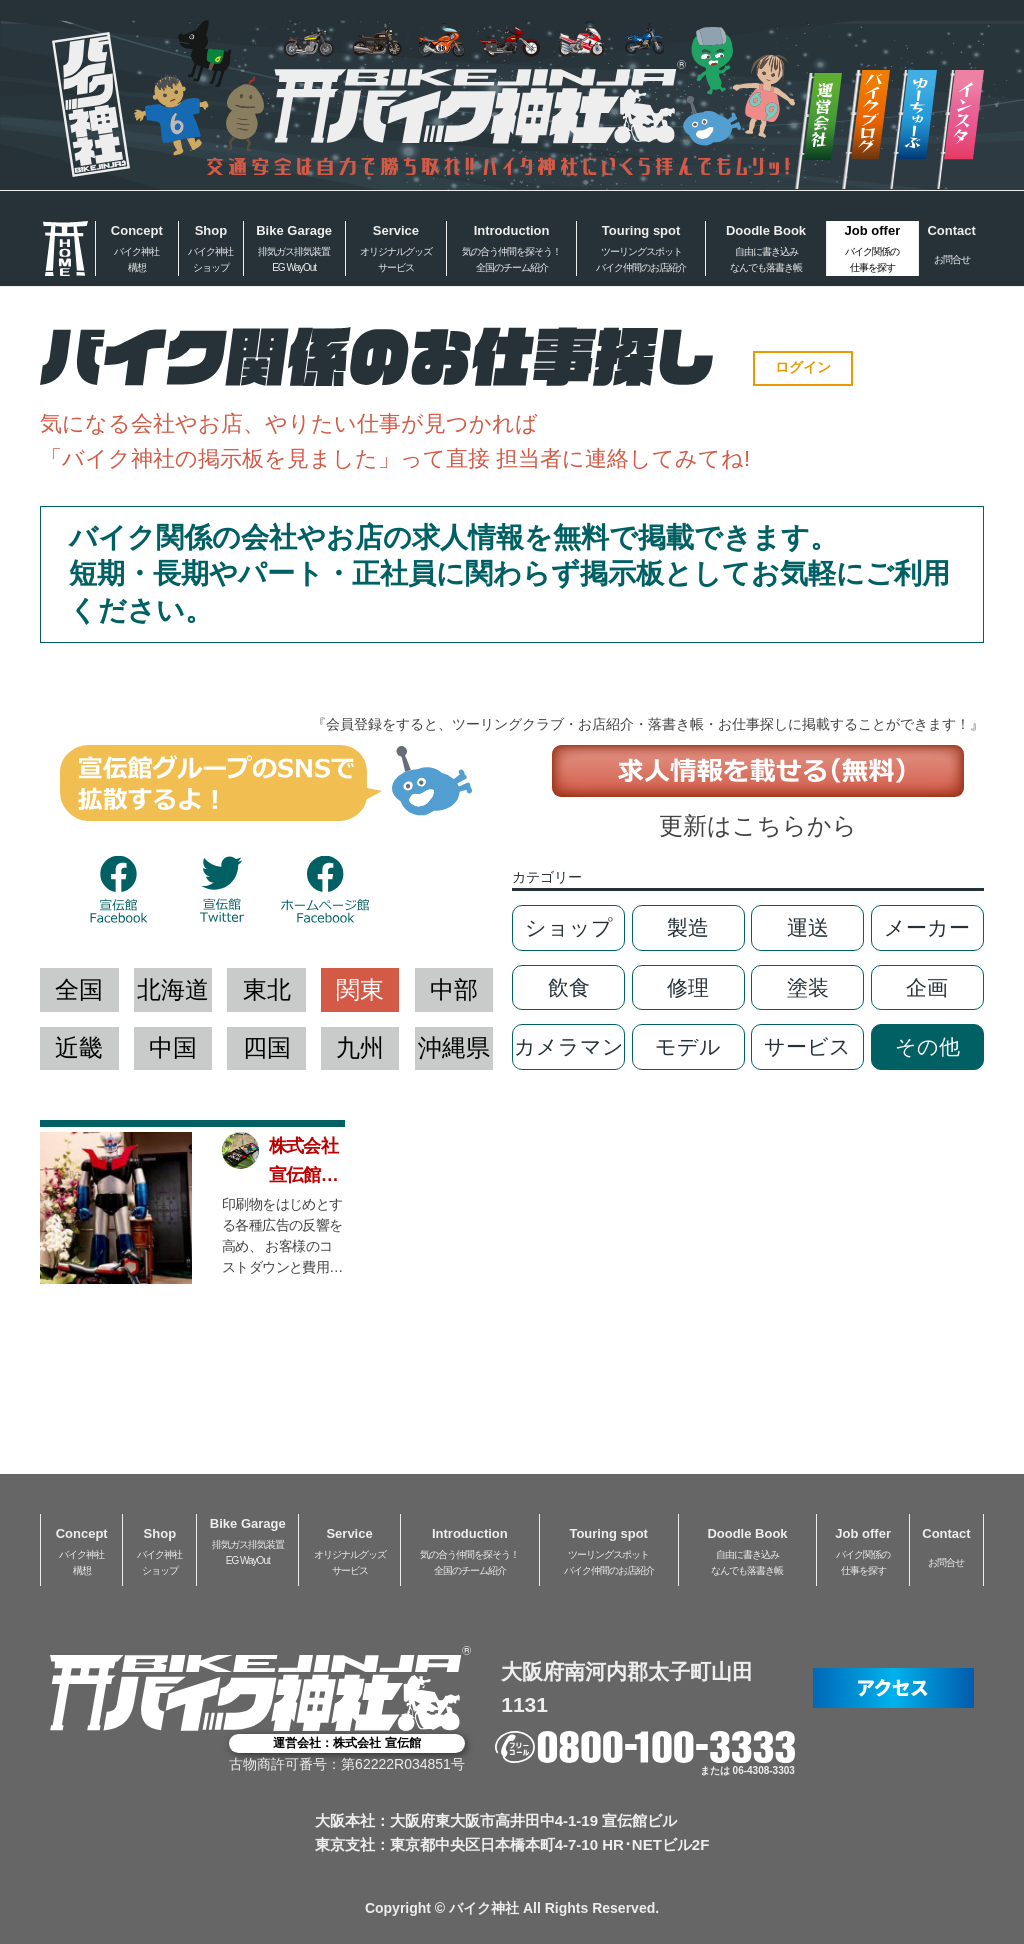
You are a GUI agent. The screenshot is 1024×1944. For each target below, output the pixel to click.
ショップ (569, 927)
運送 (808, 927)
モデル (688, 1046)
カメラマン (569, 1046)
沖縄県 (454, 1047)
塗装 (808, 987)
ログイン (803, 367)
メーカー (927, 927)
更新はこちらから (758, 825)
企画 (927, 987)
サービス (807, 1046)
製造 (688, 927)
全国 (79, 989)
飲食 (569, 987)
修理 (688, 987)
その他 (927, 1046)
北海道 (173, 989)
